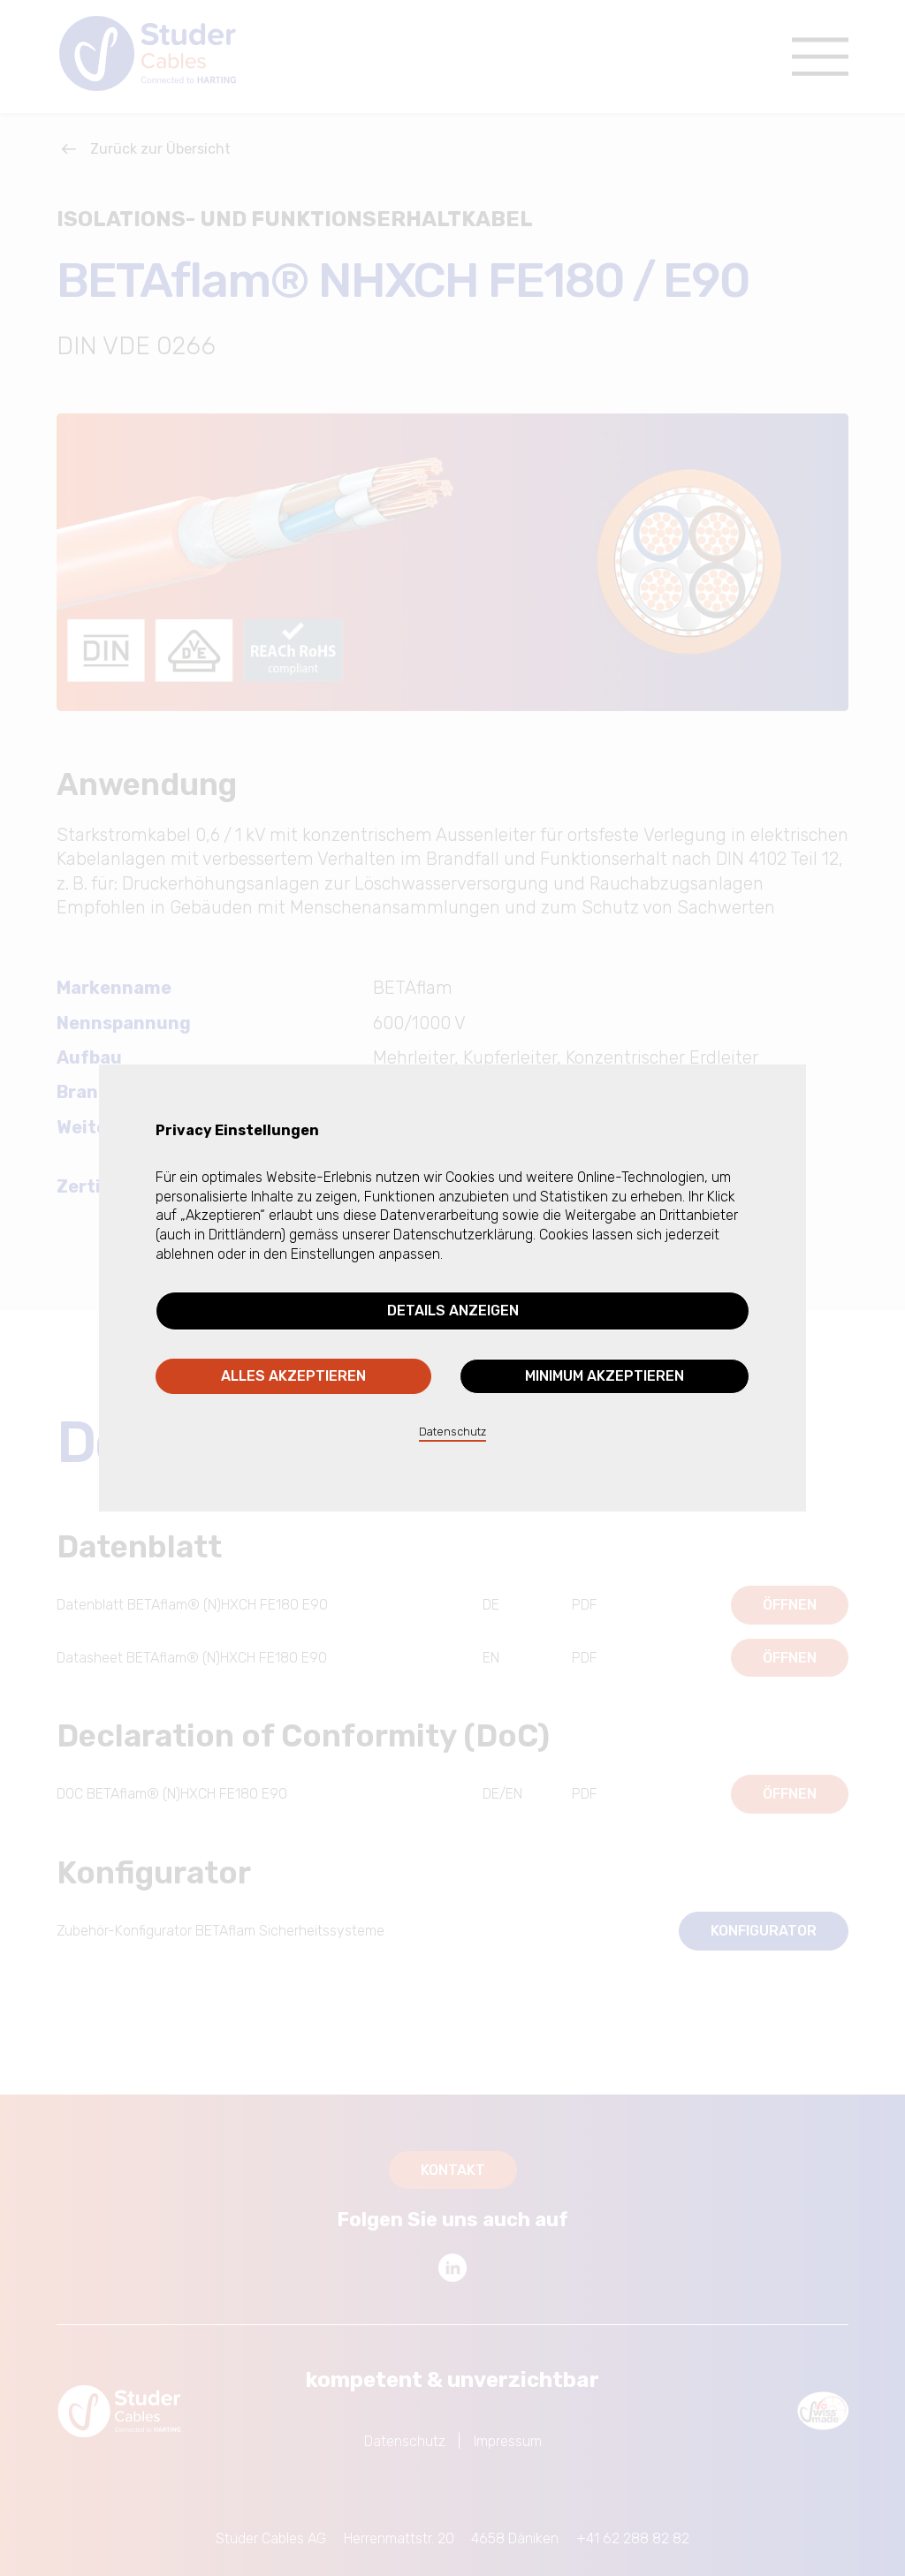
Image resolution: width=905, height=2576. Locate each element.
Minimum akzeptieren (604, 1376)
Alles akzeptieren (293, 1376)
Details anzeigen (453, 1310)
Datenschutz (452, 1431)
